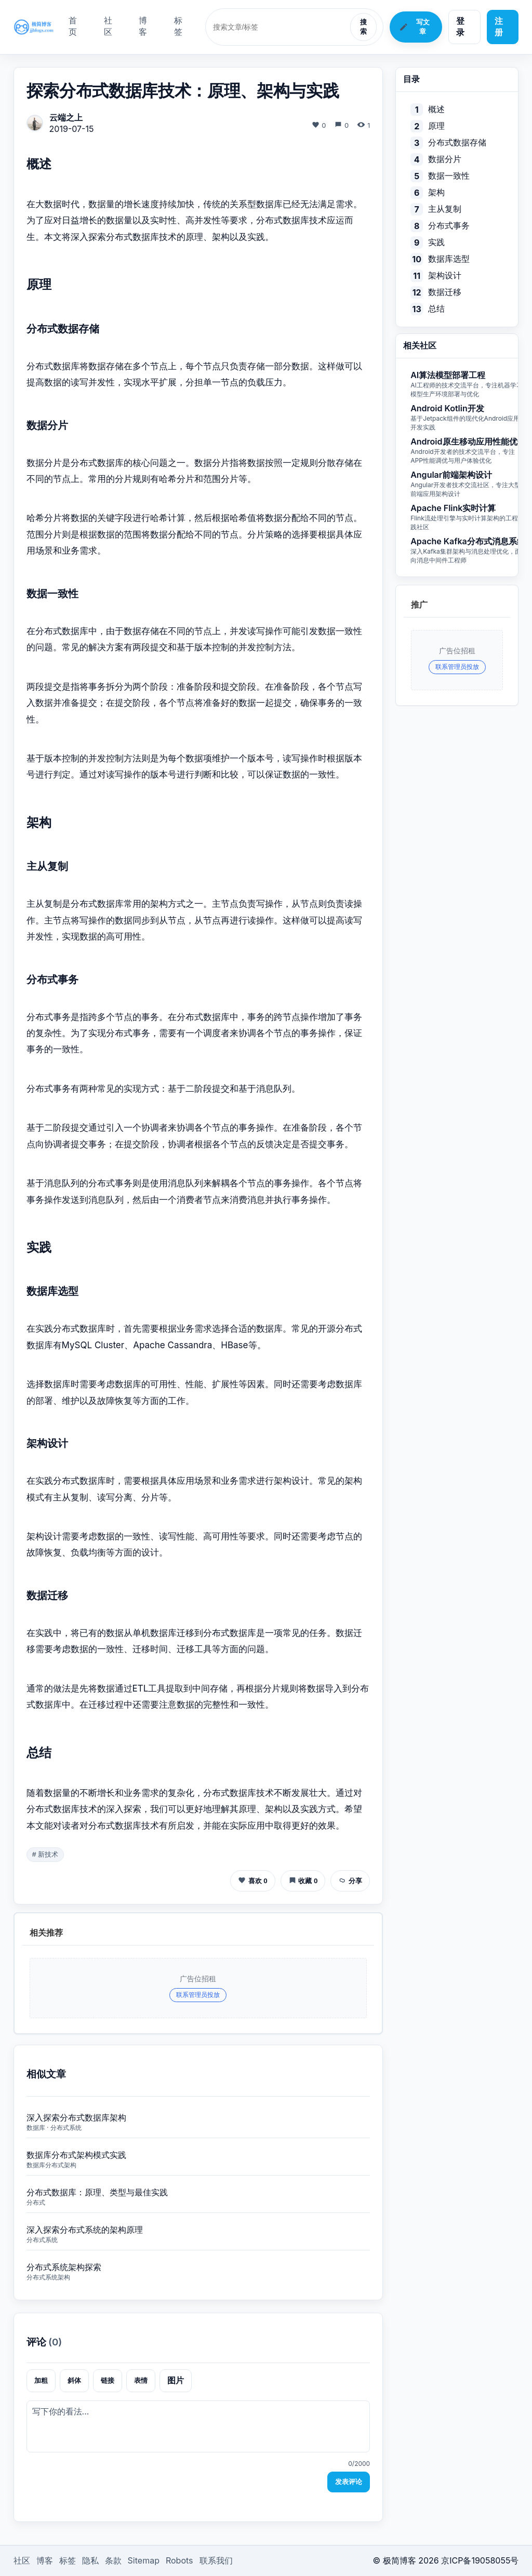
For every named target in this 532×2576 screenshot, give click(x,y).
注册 (499, 26)
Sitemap (143, 2560)
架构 (436, 192)
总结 (436, 308)
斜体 (74, 2380)
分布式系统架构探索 (63, 2267)
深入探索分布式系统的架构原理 (84, 2229)
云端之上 (66, 117)
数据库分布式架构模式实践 (76, 2155)
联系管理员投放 (198, 1994)
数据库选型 (449, 258)
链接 (107, 2380)
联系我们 (216, 2560)
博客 (143, 26)
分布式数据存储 (457, 142)
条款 (113, 2560)
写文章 (414, 26)
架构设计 (444, 275)
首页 (73, 26)
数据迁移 (444, 292)
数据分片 (444, 159)
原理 (436, 125)
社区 (108, 26)
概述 (436, 109)
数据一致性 (449, 175)
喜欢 (253, 1880)
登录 (460, 26)
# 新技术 (45, 1854)
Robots (179, 2560)
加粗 (41, 2380)
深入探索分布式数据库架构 (76, 2117)
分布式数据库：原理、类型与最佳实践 (97, 2192)
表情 (141, 2380)
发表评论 (348, 2482)
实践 (436, 242)
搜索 (363, 26)
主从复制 (444, 209)
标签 (178, 26)
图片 (175, 2380)
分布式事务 (449, 225)
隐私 (90, 2560)
